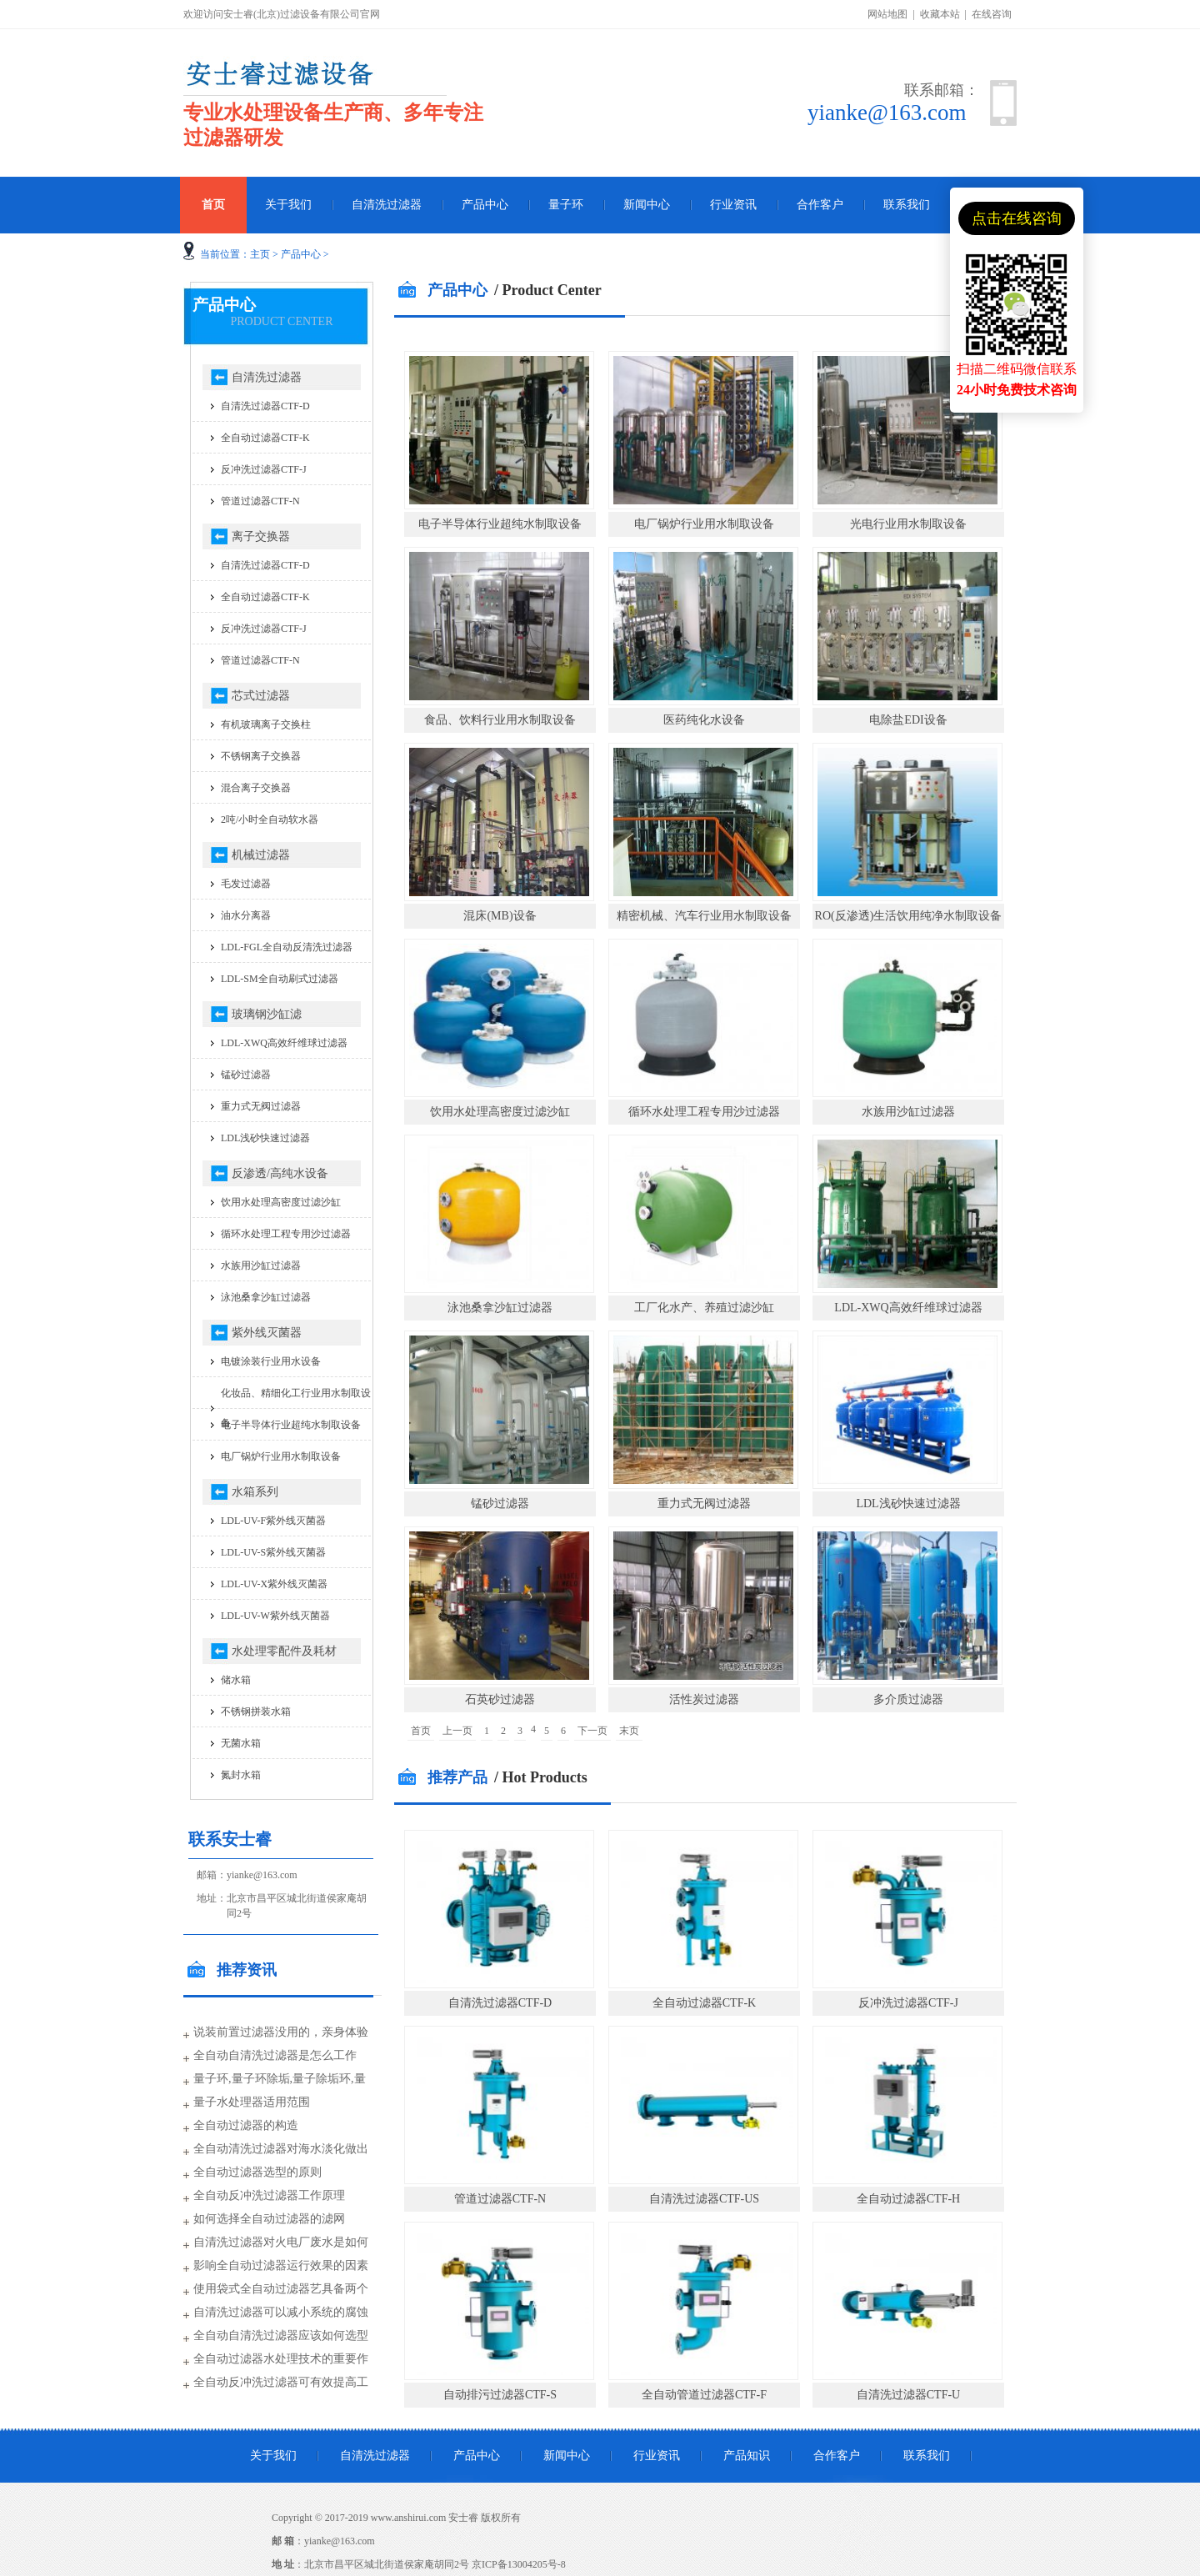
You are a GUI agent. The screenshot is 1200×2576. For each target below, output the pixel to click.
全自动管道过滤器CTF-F (704, 2394)
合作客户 (820, 204)
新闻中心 (646, 204)
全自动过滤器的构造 (245, 2125)
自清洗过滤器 (387, 204)
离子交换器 (261, 536)
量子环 (565, 204)
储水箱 (236, 1680)
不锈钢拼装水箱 (256, 1711)
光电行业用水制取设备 (908, 524)
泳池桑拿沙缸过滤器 (500, 1307)
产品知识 (746, 2455)
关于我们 (288, 204)
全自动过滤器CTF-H (908, 2199)
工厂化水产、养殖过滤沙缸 (704, 1307)
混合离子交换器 (256, 788)
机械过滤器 (261, 855)
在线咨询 (992, 14)
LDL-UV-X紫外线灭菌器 (274, 1584)
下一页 (593, 1731)
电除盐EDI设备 (908, 720)
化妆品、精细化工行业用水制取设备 (296, 1408)
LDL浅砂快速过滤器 (908, 1503)
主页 (260, 254)
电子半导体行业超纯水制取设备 (500, 524)
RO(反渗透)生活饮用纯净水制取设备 (908, 916)
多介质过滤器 (908, 1699)
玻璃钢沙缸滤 (267, 1014)
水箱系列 (255, 1492)
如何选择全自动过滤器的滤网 (269, 2219)
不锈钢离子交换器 (261, 756)
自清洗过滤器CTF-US (704, 2199)
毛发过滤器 (246, 884)
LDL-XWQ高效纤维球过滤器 (908, 1307)
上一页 (457, 1731)
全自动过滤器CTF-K (704, 2003)
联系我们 (906, 204)
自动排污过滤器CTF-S (500, 2394)
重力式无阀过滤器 (704, 1503)
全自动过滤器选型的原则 (257, 2172)
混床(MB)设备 (499, 916)
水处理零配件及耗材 (284, 1651)
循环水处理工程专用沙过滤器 (704, 1111)
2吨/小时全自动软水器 (269, 819)
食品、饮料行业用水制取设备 (500, 720)
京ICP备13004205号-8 (519, 2564)
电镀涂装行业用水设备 (271, 1361)
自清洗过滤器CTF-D (500, 2003)
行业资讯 (733, 204)
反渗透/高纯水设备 (280, 1173)
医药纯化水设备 (704, 720)
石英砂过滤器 (500, 1699)
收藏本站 (940, 14)
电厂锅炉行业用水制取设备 (704, 524)
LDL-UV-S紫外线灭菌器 (273, 1552)
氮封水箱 (241, 1775)
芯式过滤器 (261, 695)
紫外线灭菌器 (267, 1332)
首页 (213, 204)
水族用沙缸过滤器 (908, 1111)
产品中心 (485, 204)
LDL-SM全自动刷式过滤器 (279, 979)
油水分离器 (246, 915)
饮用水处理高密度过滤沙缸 (500, 1111)
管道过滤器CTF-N (500, 2199)
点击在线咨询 (1017, 218)
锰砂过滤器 (500, 1503)
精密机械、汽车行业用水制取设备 (704, 916)
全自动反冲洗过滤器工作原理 (269, 2195)
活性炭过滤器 (704, 1699)
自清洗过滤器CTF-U (908, 2394)
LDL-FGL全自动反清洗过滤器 (286, 947)
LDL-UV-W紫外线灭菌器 (275, 1615)
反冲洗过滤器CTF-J (908, 2003)
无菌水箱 (241, 1743)
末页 (629, 1731)
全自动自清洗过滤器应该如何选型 (280, 2335)
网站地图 (888, 14)
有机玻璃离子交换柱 (266, 724)
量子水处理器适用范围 (251, 2102)
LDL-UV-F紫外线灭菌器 (273, 1520)
